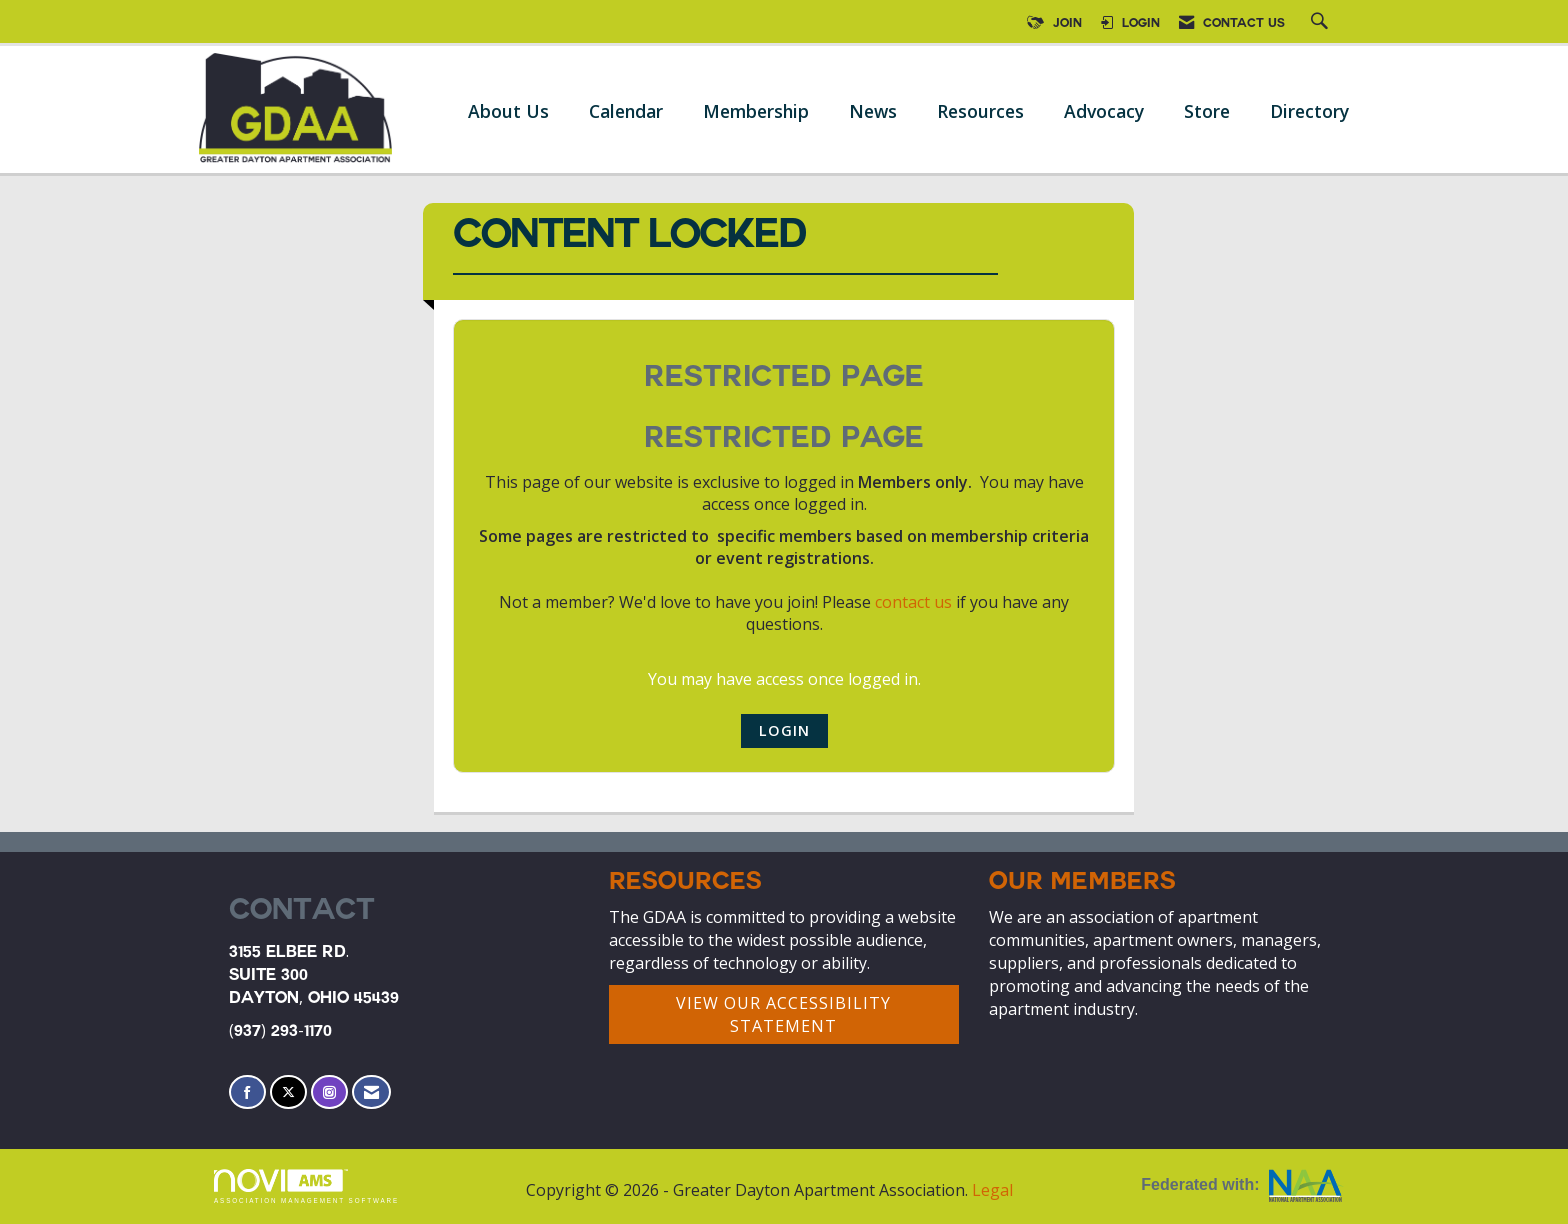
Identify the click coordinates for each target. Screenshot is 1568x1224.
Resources (980, 111)
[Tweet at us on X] (288, 1092)
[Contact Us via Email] (371, 1092)
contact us (913, 602)
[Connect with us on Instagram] (329, 1092)
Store (1207, 111)
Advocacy (1104, 111)
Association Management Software (306, 1186)
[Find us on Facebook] (247, 1092)
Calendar (626, 111)
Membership (756, 111)
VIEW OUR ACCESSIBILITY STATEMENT (783, 1014)
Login (784, 730)
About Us (508, 111)
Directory (1309, 111)
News (873, 111)
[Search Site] (1322, 24)
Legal (992, 1190)
